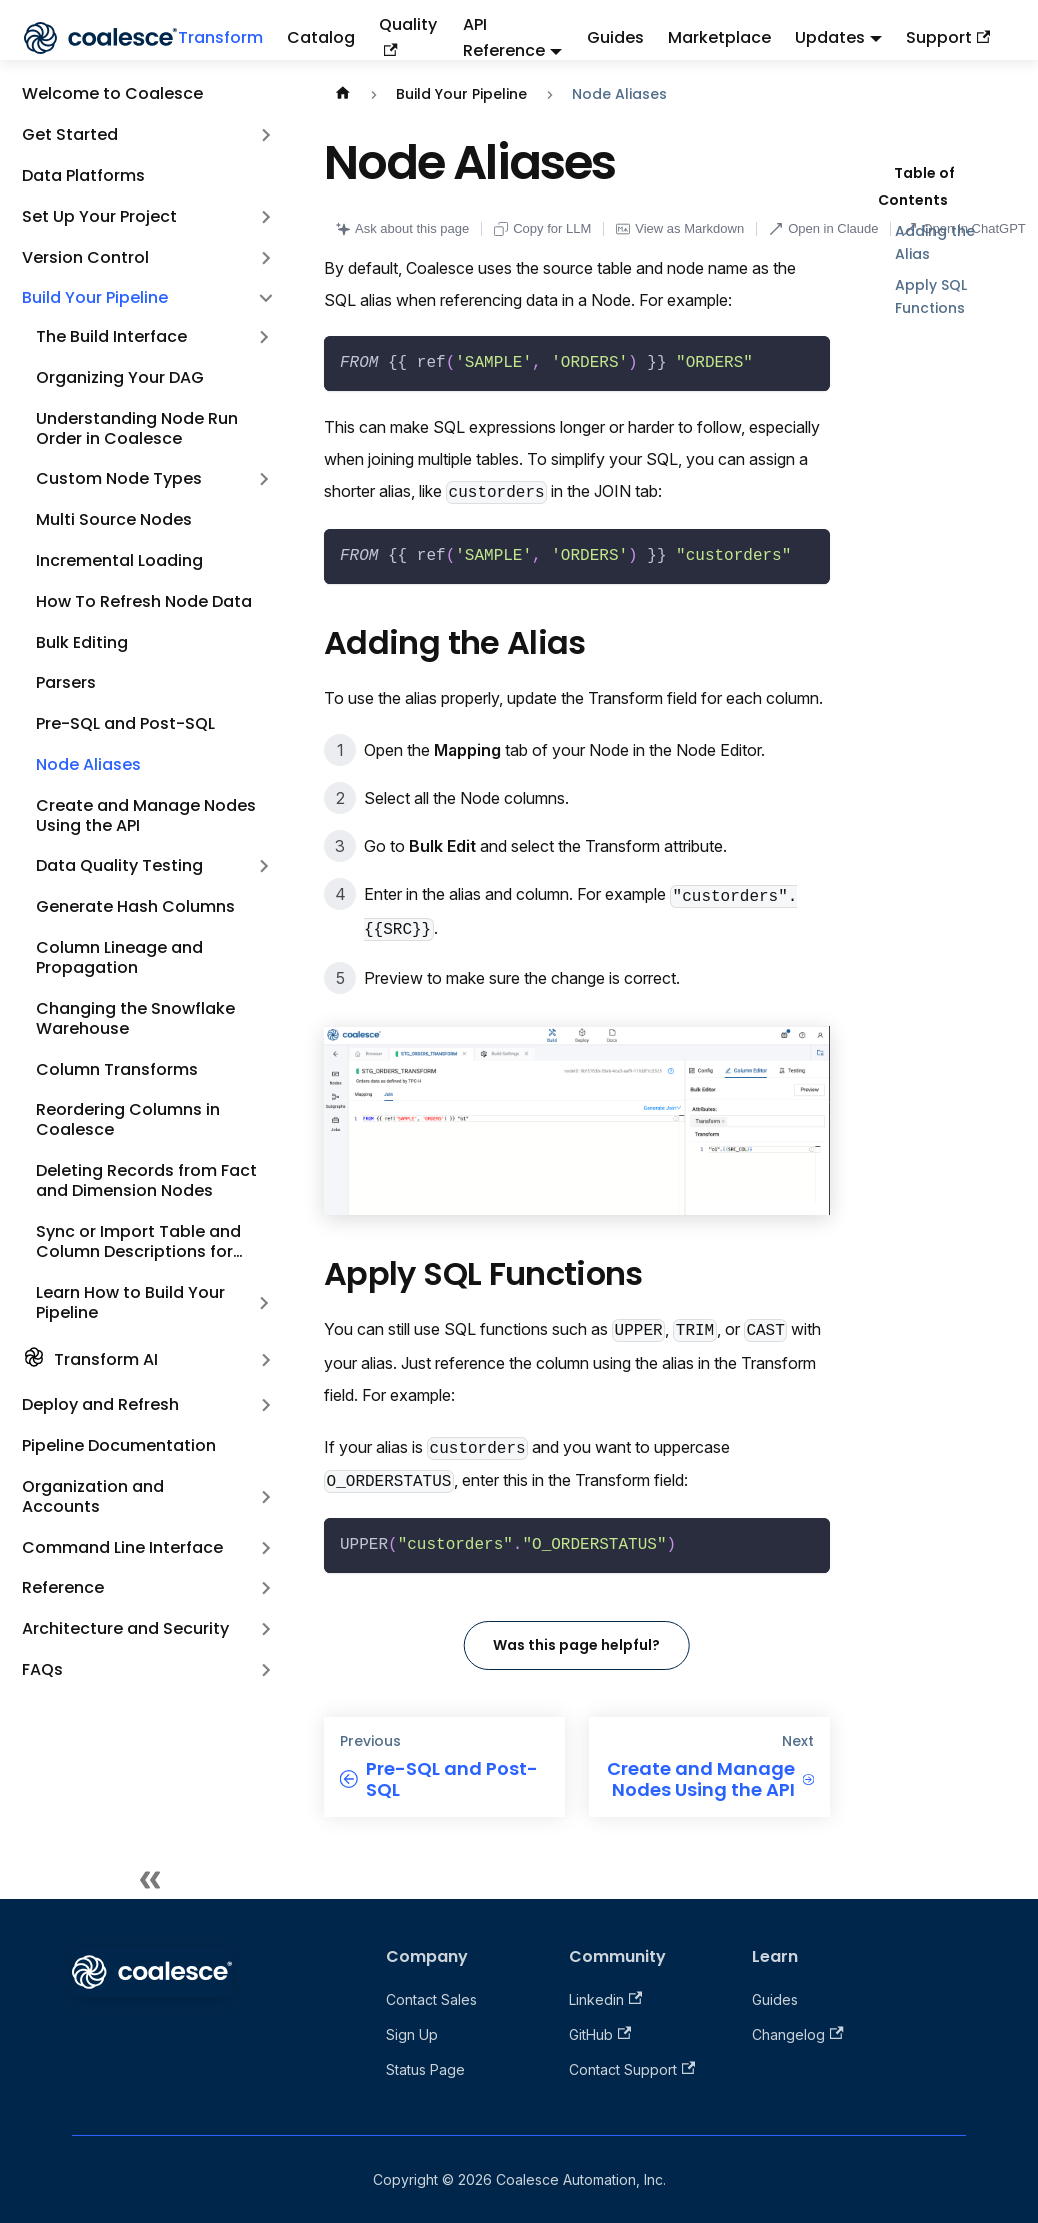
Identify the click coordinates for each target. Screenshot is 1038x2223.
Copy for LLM (542, 228)
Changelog (797, 2034)
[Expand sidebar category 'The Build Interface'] (264, 337)
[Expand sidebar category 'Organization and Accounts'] (266, 1496)
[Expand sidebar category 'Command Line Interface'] (266, 1547)
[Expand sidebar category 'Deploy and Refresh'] (266, 1405)
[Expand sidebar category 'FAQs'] (266, 1670)
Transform (220, 37)
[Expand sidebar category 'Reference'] (266, 1588)
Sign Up (412, 2034)
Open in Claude (823, 228)
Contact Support (632, 2069)
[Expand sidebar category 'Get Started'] (266, 135)
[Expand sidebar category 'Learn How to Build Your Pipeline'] (264, 1302)
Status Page (425, 2069)
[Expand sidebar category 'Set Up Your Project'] (266, 216)
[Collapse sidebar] (150, 1879)
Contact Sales (431, 1999)
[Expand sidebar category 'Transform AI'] (266, 1360)
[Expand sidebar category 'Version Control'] (266, 257)
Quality (408, 34)
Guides (615, 37)
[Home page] (343, 94)
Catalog (321, 37)
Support (948, 37)
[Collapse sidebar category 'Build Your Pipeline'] (266, 298)
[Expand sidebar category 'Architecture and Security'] (266, 1629)
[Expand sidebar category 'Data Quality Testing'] (264, 866)
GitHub (600, 2034)
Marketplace (719, 37)
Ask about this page (402, 228)
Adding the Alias (935, 242)
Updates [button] (830, 37)
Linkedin (605, 1999)
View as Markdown (680, 228)
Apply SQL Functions (931, 296)
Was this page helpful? (576, 1645)
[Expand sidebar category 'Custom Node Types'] (264, 479)
